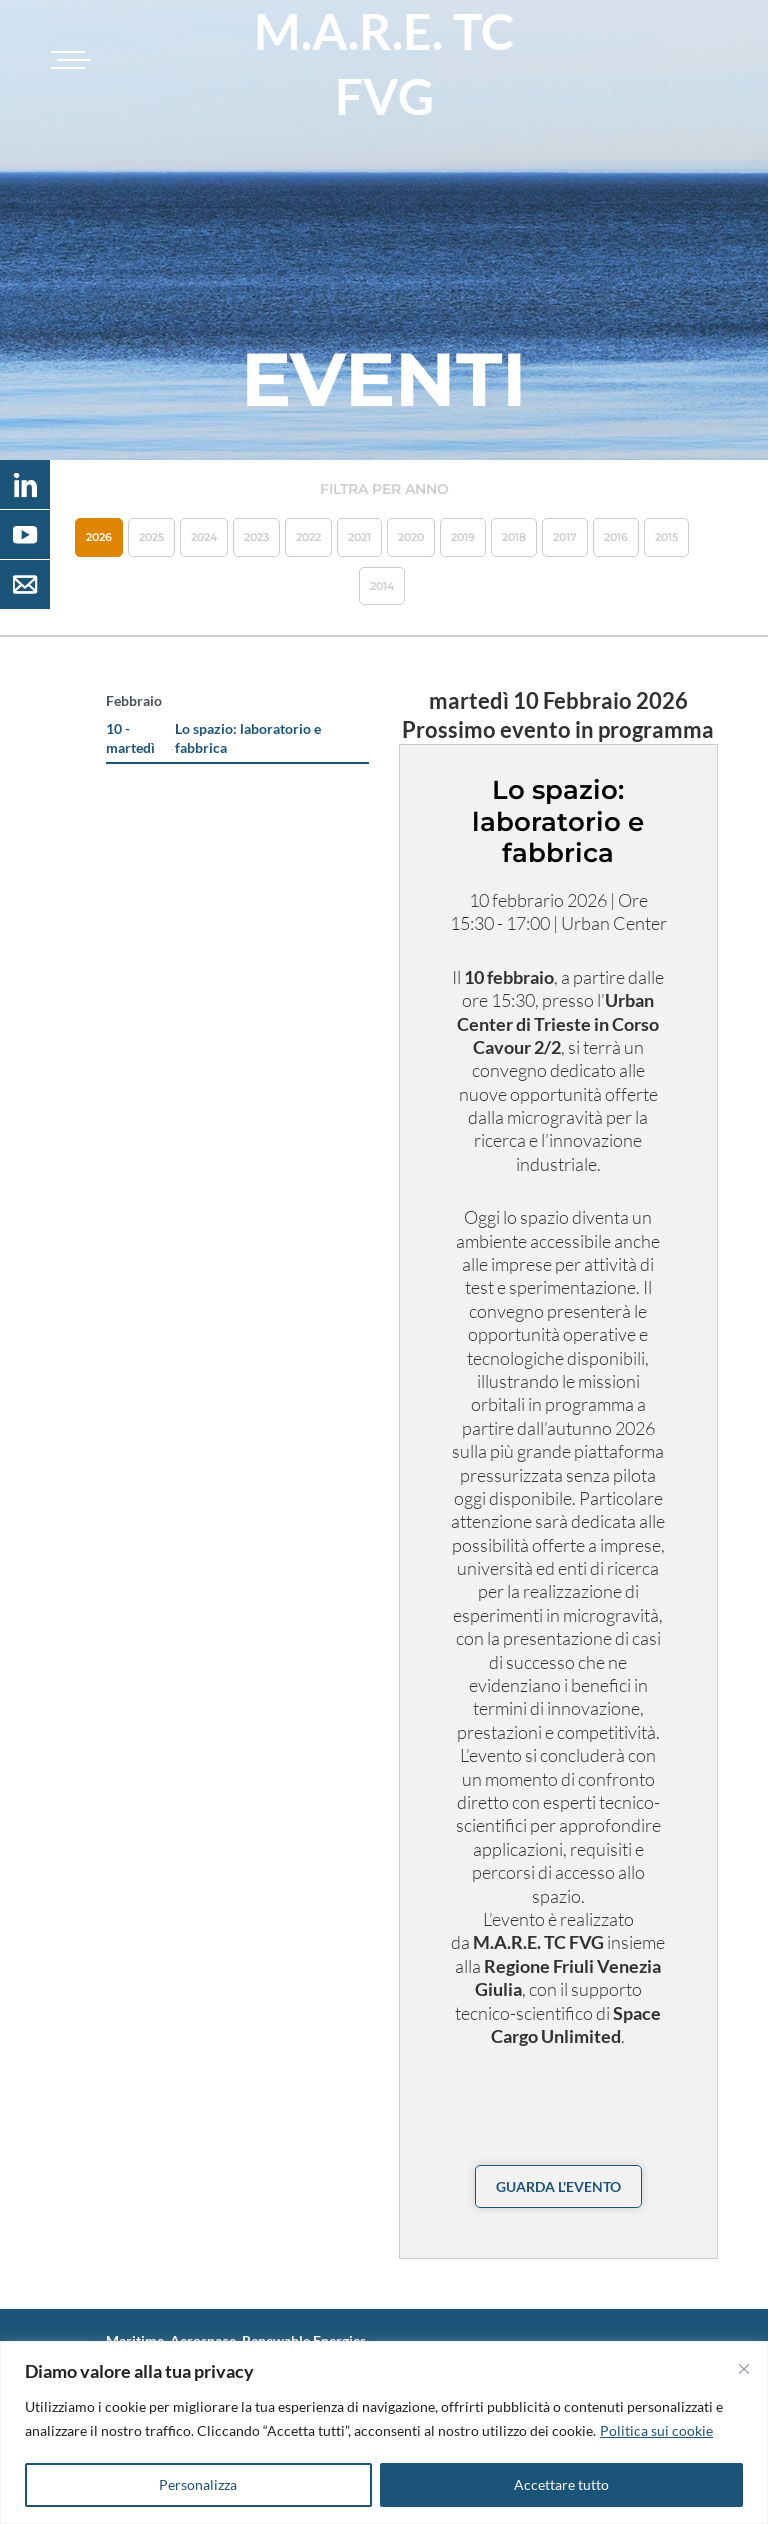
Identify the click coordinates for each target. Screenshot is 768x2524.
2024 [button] (204, 537)
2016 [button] (616, 537)
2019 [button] (463, 537)
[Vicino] (744, 2369)
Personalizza (198, 2484)
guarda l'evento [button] (558, 2186)
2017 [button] (565, 537)
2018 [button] (514, 537)
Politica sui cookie (656, 2430)
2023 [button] (256, 537)
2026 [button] (99, 537)
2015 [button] (666, 537)
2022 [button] (308, 537)
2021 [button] (359, 537)
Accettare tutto (561, 2484)
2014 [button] (382, 586)
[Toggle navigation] (68, 60)
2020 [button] (411, 537)
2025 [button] (151, 537)
